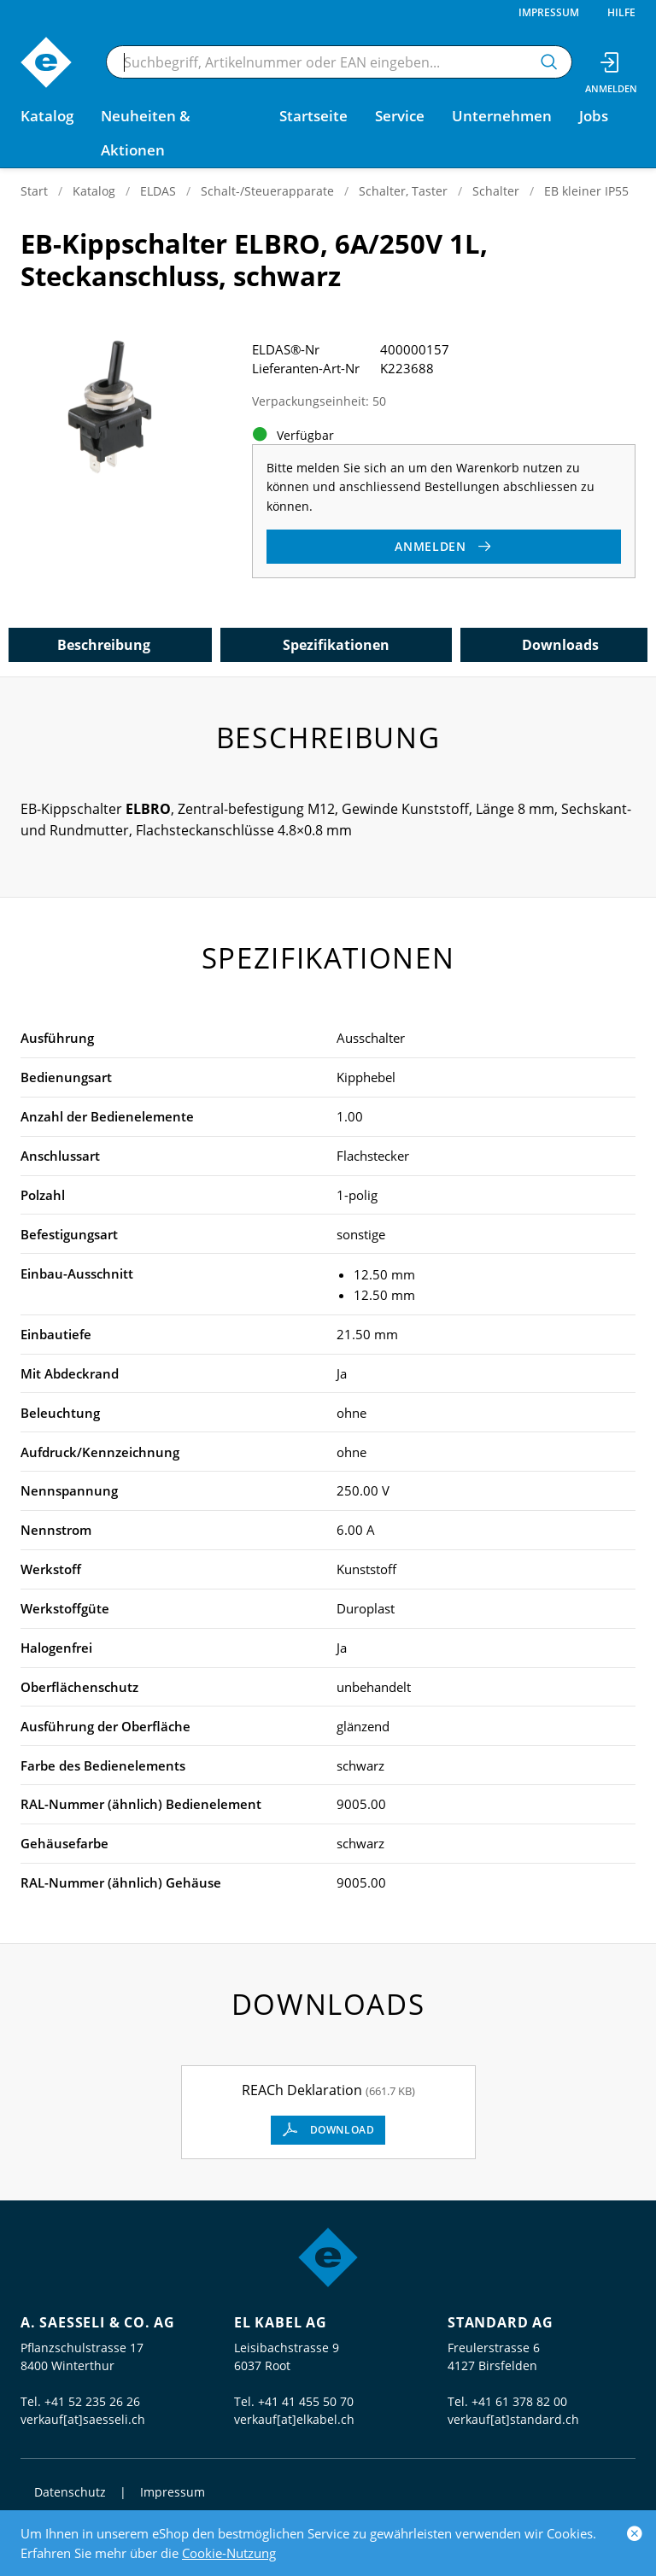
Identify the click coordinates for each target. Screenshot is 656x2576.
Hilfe (621, 12)
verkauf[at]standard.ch (513, 2419)
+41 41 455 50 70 (306, 2401)
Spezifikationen (336, 644)
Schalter (495, 191)
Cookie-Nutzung (229, 2552)
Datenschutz (70, 2492)
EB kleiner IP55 (586, 191)
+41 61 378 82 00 (519, 2401)
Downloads (560, 644)
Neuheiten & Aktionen (145, 133)
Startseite (313, 116)
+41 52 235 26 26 (92, 2401)
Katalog (94, 191)
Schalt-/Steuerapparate (267, 191)
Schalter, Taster (403, 191)
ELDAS (158, 191)
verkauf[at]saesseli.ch (82, 2419)
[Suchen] (549, 62)
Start (34, 191)
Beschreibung (103, 644)
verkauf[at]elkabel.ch (294, 2419)
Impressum (548, 12)
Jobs (593, 116)
